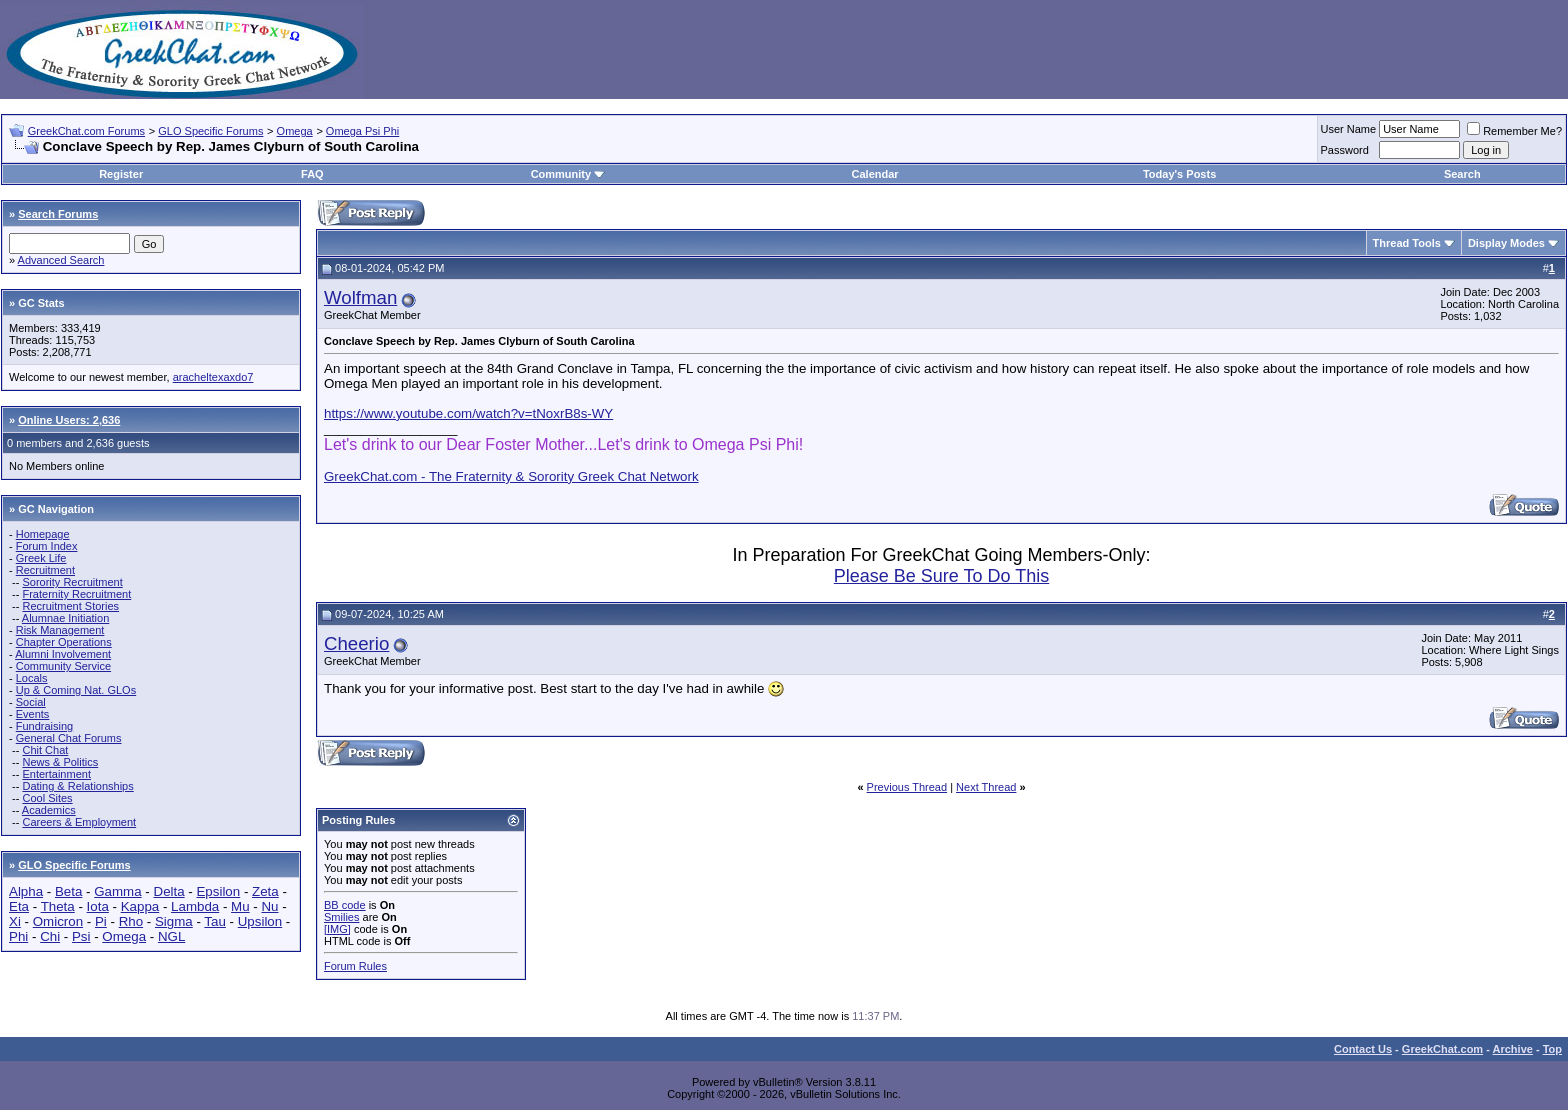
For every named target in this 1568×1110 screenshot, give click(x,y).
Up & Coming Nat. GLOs (76, 690)
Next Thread (986, 787)
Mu (240, 906)
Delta (169, 891)
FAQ (312, 174)
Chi (50, 936)
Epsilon (218, 891)
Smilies (341, 917)
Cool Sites (47, 798)
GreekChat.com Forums (86, 131)
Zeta (265, 891)
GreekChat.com (1442, 1049)
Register (121, 174)
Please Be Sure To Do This (941, 576)
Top (1552, 1049)
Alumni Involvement (63, 654)
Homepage (43, 534)
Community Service (63, 666)
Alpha (26, 891)
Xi (15, 921)
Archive (1513, 1049)
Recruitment (45, 570)
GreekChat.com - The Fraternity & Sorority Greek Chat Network (511, 476)
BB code (345, 905)
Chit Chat (45, 750)
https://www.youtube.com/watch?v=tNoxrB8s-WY (468, 413)
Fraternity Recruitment (76, 594)
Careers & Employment (79, 822)
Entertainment (56, 774)
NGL (171, 936)
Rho (131, 921)
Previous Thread (907, 787)
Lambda (195, 906)
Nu (269, 906)
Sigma (174, 921)
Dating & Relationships (77, 786)
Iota (98, 906)
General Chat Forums (69, 738)
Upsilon (260, 921)
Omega (295, 131)
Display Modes (1506, 243)
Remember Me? (1514, 131)
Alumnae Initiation (65, 618)
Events (33, 714)
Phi (18, 936)
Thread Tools (1407, 243)
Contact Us (1363, 1049)
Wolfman (360, 297)
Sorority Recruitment (72, 582)
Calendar (875, 174)
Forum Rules (355, 966)
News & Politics (60, 762)
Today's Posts (1179, 174)
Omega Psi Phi (362, 131)
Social (31, 702)
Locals (32, 678)
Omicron (58, 921)
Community (568, 174)
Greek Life (41, 558)
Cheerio (356, 643)
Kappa (140, 906)
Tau (215, 921)
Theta (58, 906)
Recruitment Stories (70, 606)
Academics (49, 810)
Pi (101, 921)
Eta (19, 906)
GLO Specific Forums (210, 131)
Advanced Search (61, 260)
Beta (68, 891)
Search (1462, 174)
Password (1345, 150)
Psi (81, 936)
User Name (1349, 129)
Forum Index (47, 546)
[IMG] (337, 929)
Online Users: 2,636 (69, 420)
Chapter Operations (64, 642)
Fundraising (44, 726)
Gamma (117, 891)
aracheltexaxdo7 (213, 377)
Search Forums (58, 214)
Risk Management (60, 630)
